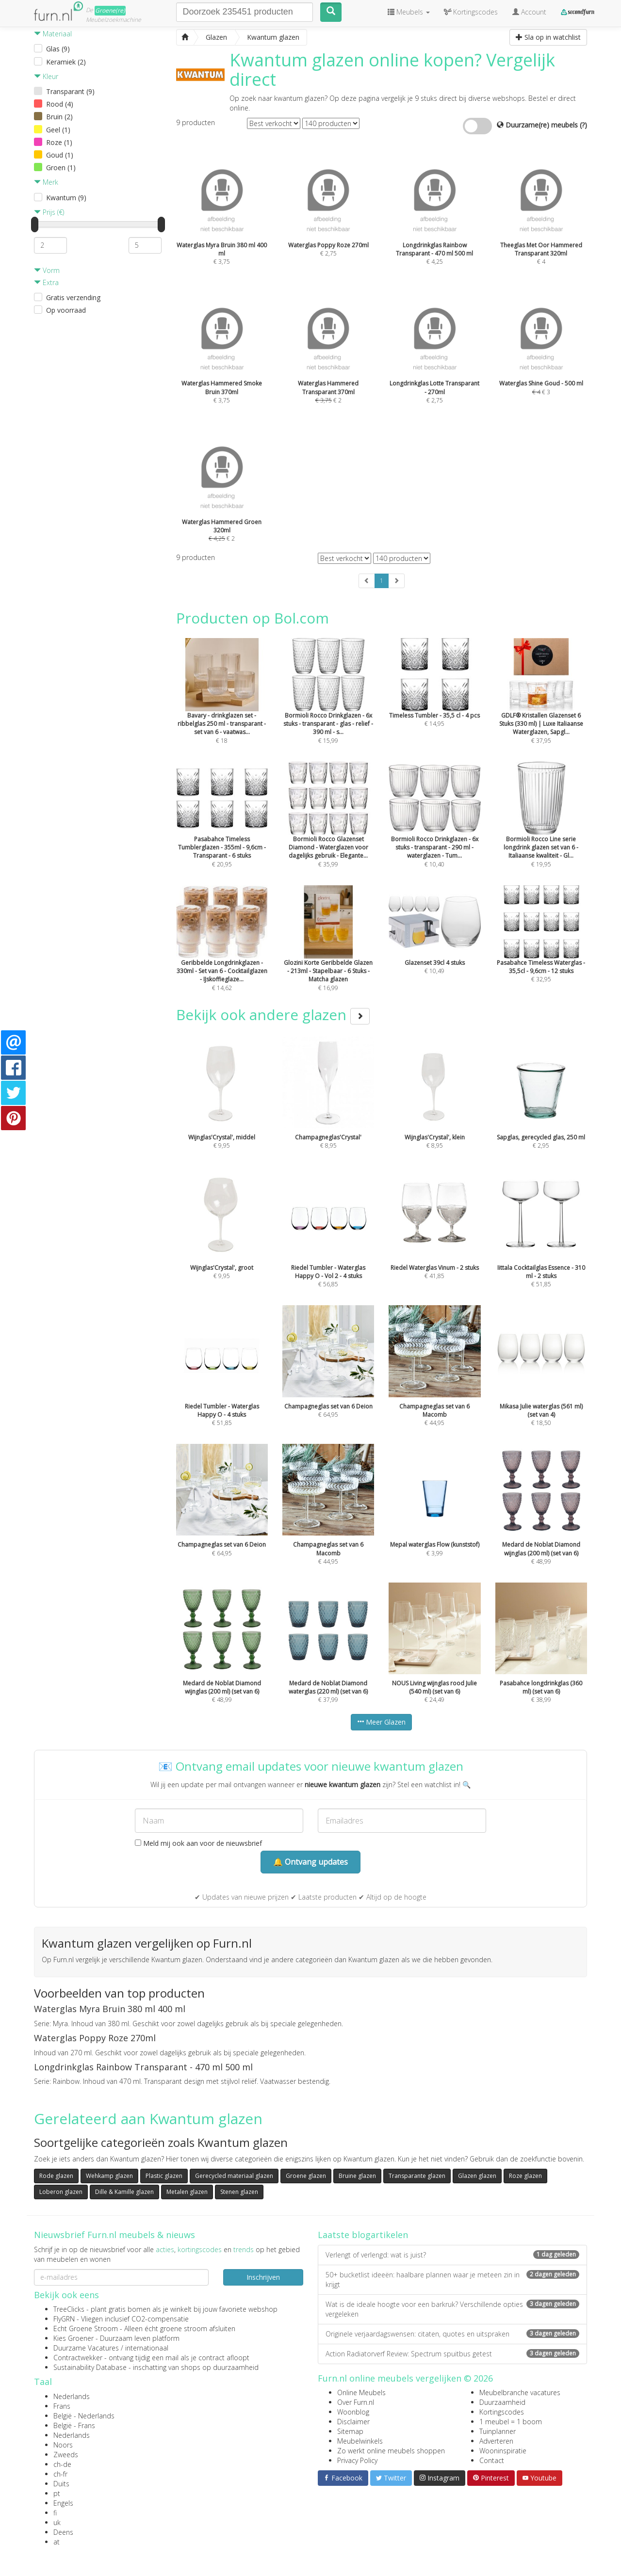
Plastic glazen (164, 2176)
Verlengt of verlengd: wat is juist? (452, 2254)
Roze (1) (59, 142)
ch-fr (60, 2474)
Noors (63, 2444)
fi (55, 2512)
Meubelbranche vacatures (519, 2392)
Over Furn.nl (355, 2402)
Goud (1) (59, 155)
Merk (46, 182)
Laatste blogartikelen (363, 2234)
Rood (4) (59, 104)
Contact (491, 2460)
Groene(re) (110, 10)
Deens (63, 2532)
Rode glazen (56, 2176)
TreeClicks (68, 2309)
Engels (63, 2503)
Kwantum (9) (66, 197)
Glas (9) (58, 48)
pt (56, 2493)
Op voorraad (66, 310)
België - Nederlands (83, 2415)
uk (57, 2522)
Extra (46, 282)
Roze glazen (525, 2176)
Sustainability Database (90, 2367)
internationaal (146, 2347)
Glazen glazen (477, 2176)
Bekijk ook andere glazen (273, 1014)
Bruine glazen (357, 2176)
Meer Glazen (381, 1722)
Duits (61, 2483)
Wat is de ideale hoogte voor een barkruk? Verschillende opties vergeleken (452, 2309)
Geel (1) (58, 129)
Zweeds (65, 2454)
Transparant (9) (70, 91)
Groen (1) (61, 167)
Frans (61, 2406)
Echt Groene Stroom (85, 2328)
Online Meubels (361, 2392)
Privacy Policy (357, 2460)
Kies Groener (73, 2338)
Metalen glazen (187, 2192)
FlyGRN (64, 2318)
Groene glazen (306, 2176)
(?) (583, 124)
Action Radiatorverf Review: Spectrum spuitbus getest (452, 2353)
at (56, 2541)
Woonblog (353, 2411)
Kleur (46, 76)
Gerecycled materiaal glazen (234, 2176)
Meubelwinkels (360, 2441)
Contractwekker (77, 2357)
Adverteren (496, 2441)
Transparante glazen (417, 2176)
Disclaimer (353, 2421)
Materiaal (53, 33)
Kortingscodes (501, 2411)
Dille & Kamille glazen (124, 2192)
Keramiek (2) (66, 61)
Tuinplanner (497, 2431)
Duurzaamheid (502, 2402)
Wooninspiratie (502, 2450)
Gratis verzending (73, 297)
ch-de (62, 2464)
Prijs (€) (49, 212)
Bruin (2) (59, 116)
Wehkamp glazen (109, 2176)
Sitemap (350, 2431)
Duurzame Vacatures (86, 2347)
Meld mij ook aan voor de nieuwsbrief (198, 1843)
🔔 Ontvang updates (310, 1861)
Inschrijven (263, 2277)
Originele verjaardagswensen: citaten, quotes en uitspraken (452, 2333)
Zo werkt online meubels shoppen (391, 2450)
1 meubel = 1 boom (510, 2421)
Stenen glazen (239, 2192)
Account (529, 11)
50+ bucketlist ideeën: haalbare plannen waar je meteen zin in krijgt (452, 2279)
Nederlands (71, 2396)
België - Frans (74, 2425)
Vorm (47, 270)
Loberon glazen (60, 2192)
